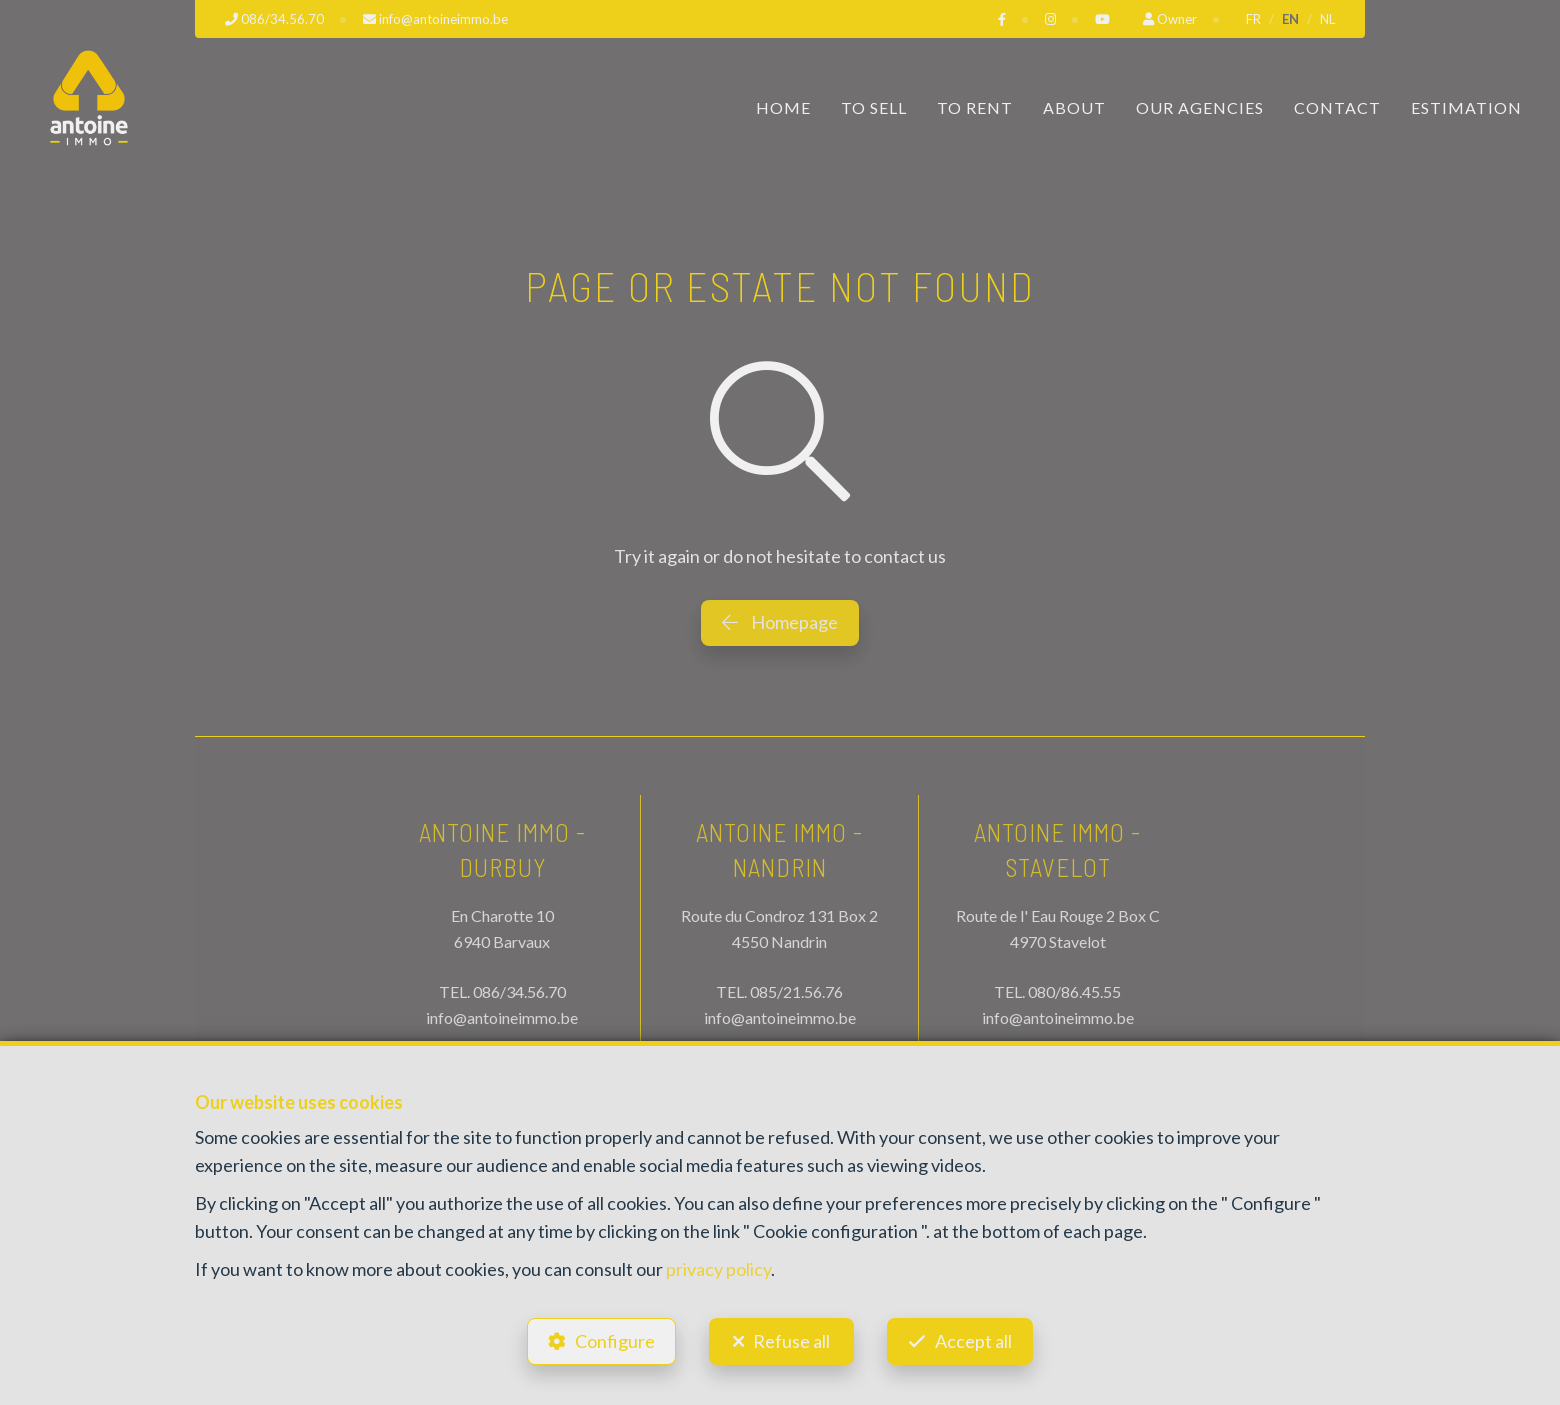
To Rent (975, 107)
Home (783, 107)
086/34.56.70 (519, 991)
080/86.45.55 (1074, 991)
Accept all (973, 1341)
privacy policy (718, 1269)
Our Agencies (1200, 107)
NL (1327, 19)
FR (1253, 19)
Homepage (780, 622)
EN (1290, 19)
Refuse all (791, 1341)
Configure (615, 1341)
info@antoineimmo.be (502, 1017)
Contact (1337, 107)
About (1074, 107)
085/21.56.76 (796, 991)
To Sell (874, 107)
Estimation (1466, 107)
